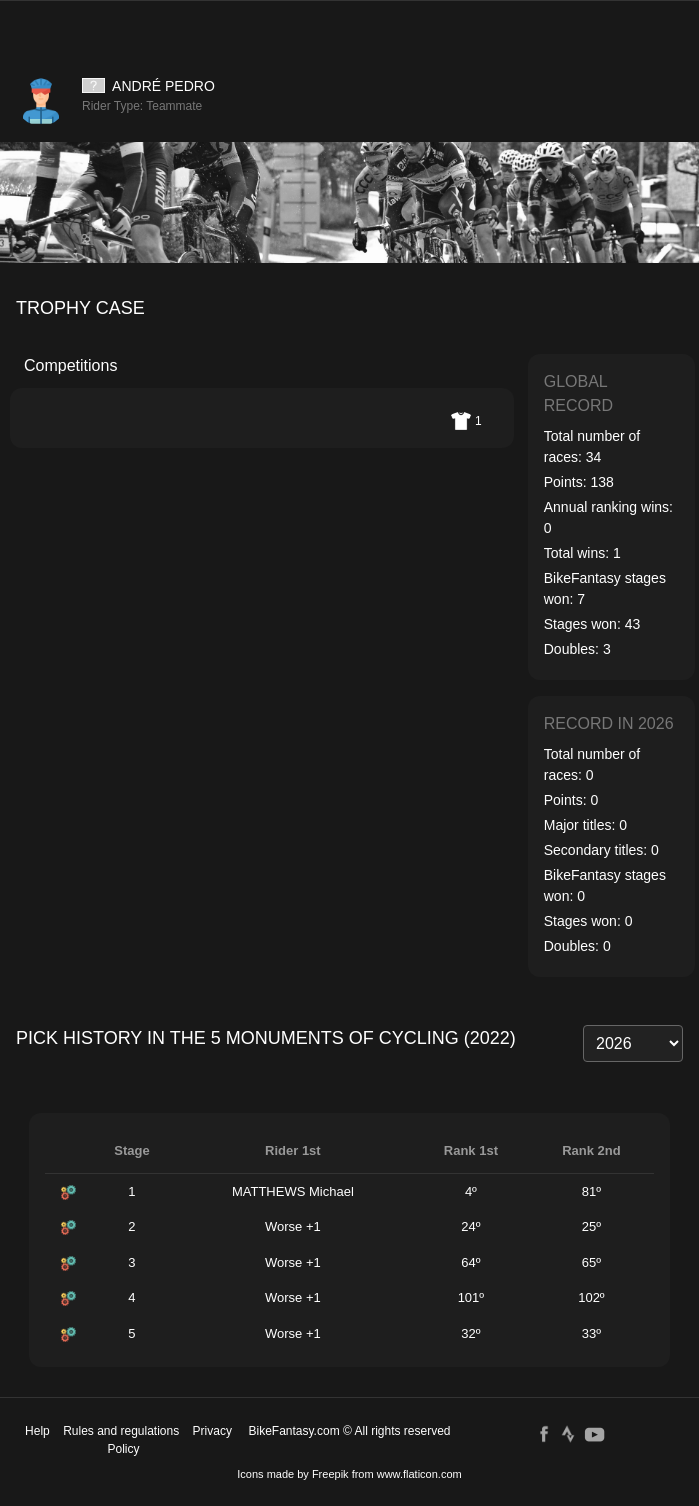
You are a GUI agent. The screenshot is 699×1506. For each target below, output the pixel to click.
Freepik (330, 1474)
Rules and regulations (121, 1431)
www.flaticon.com (419, 1474)
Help (37, 1431)
